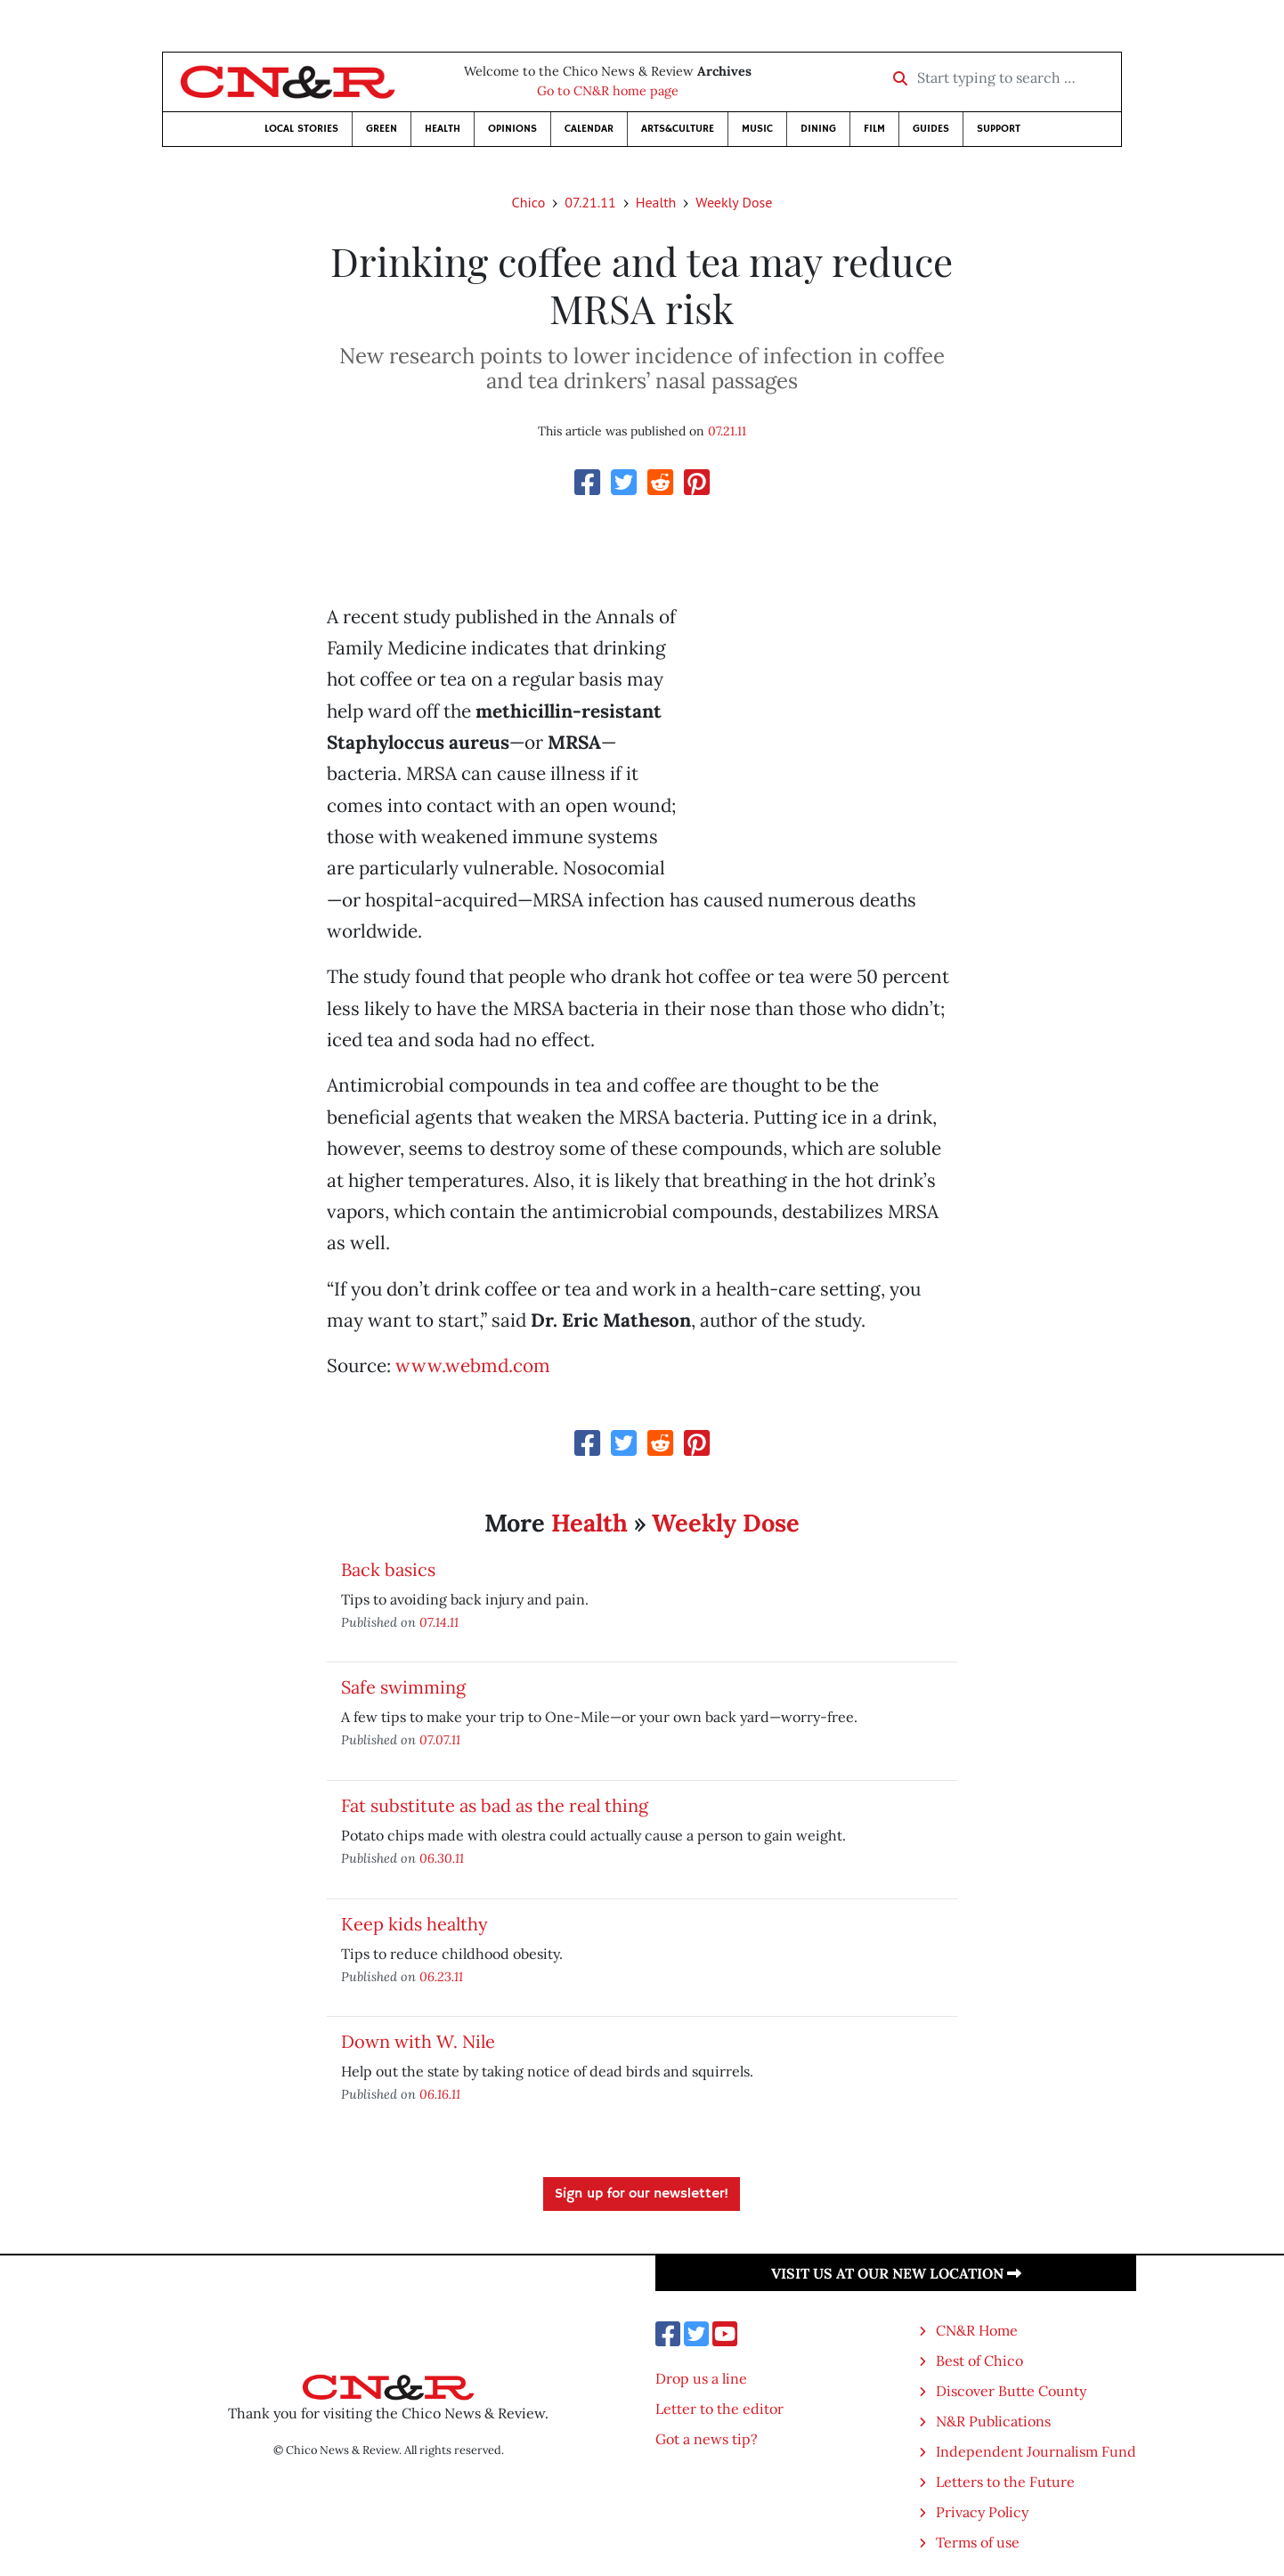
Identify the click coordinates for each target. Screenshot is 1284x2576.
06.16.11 (439, 2093)
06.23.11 (441, 1976)
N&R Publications (993, 2421)
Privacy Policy (982, 2512)
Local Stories (301, 128)
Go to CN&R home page (608, 91)
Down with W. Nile (418, 2041)
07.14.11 (439, 1621)
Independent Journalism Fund (1036, 2451)
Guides (931, 128)
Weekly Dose (733, 202)
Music (757, 128)
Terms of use (978, 2542)
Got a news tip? (706, 2439)
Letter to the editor (719, 2409)
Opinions (512, 128)
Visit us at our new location (896, 2273)
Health (442, 128)
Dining (818, 128)
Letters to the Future (1005, 2482)
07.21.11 (590, 202)
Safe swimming (403, 1687)
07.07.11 (439, 1739)
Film (874, 128)
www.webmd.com (472, 1365)
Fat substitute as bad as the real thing (494, 1805)
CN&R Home (977, 2330)
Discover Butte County (1011, 2391)
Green (381, 128)
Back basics (388, 1569)
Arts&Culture (677, 128)
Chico (529, 202)
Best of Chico (979, 2360)
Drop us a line (701, 2378)
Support (998, 128)
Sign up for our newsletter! (641, 2194)
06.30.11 (441, 1857)
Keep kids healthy (414, 1924)
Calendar (589, 128)
